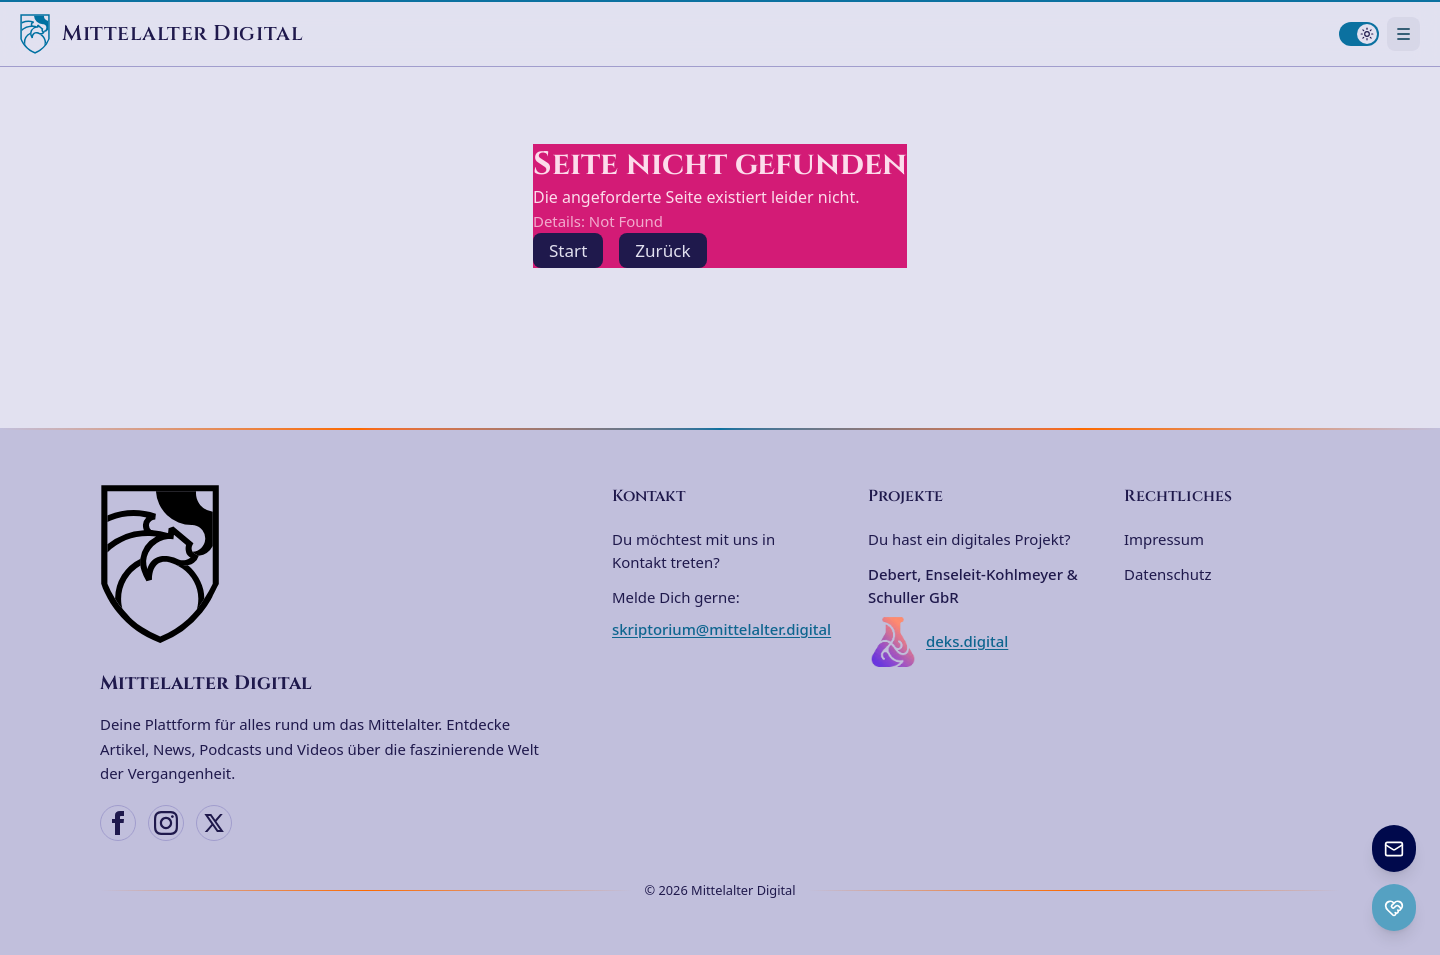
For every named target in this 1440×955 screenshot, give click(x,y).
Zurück (662, 250)
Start (568, 250)
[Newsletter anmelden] (1394, 848)
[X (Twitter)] (214, 823)
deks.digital (938, 642)
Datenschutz (1167, 574)
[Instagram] (166, 823)
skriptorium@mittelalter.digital (721, 629)
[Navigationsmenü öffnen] (1403, 33)
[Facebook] (118, 823)
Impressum (1164, 539)
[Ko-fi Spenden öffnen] (1394, 907)
